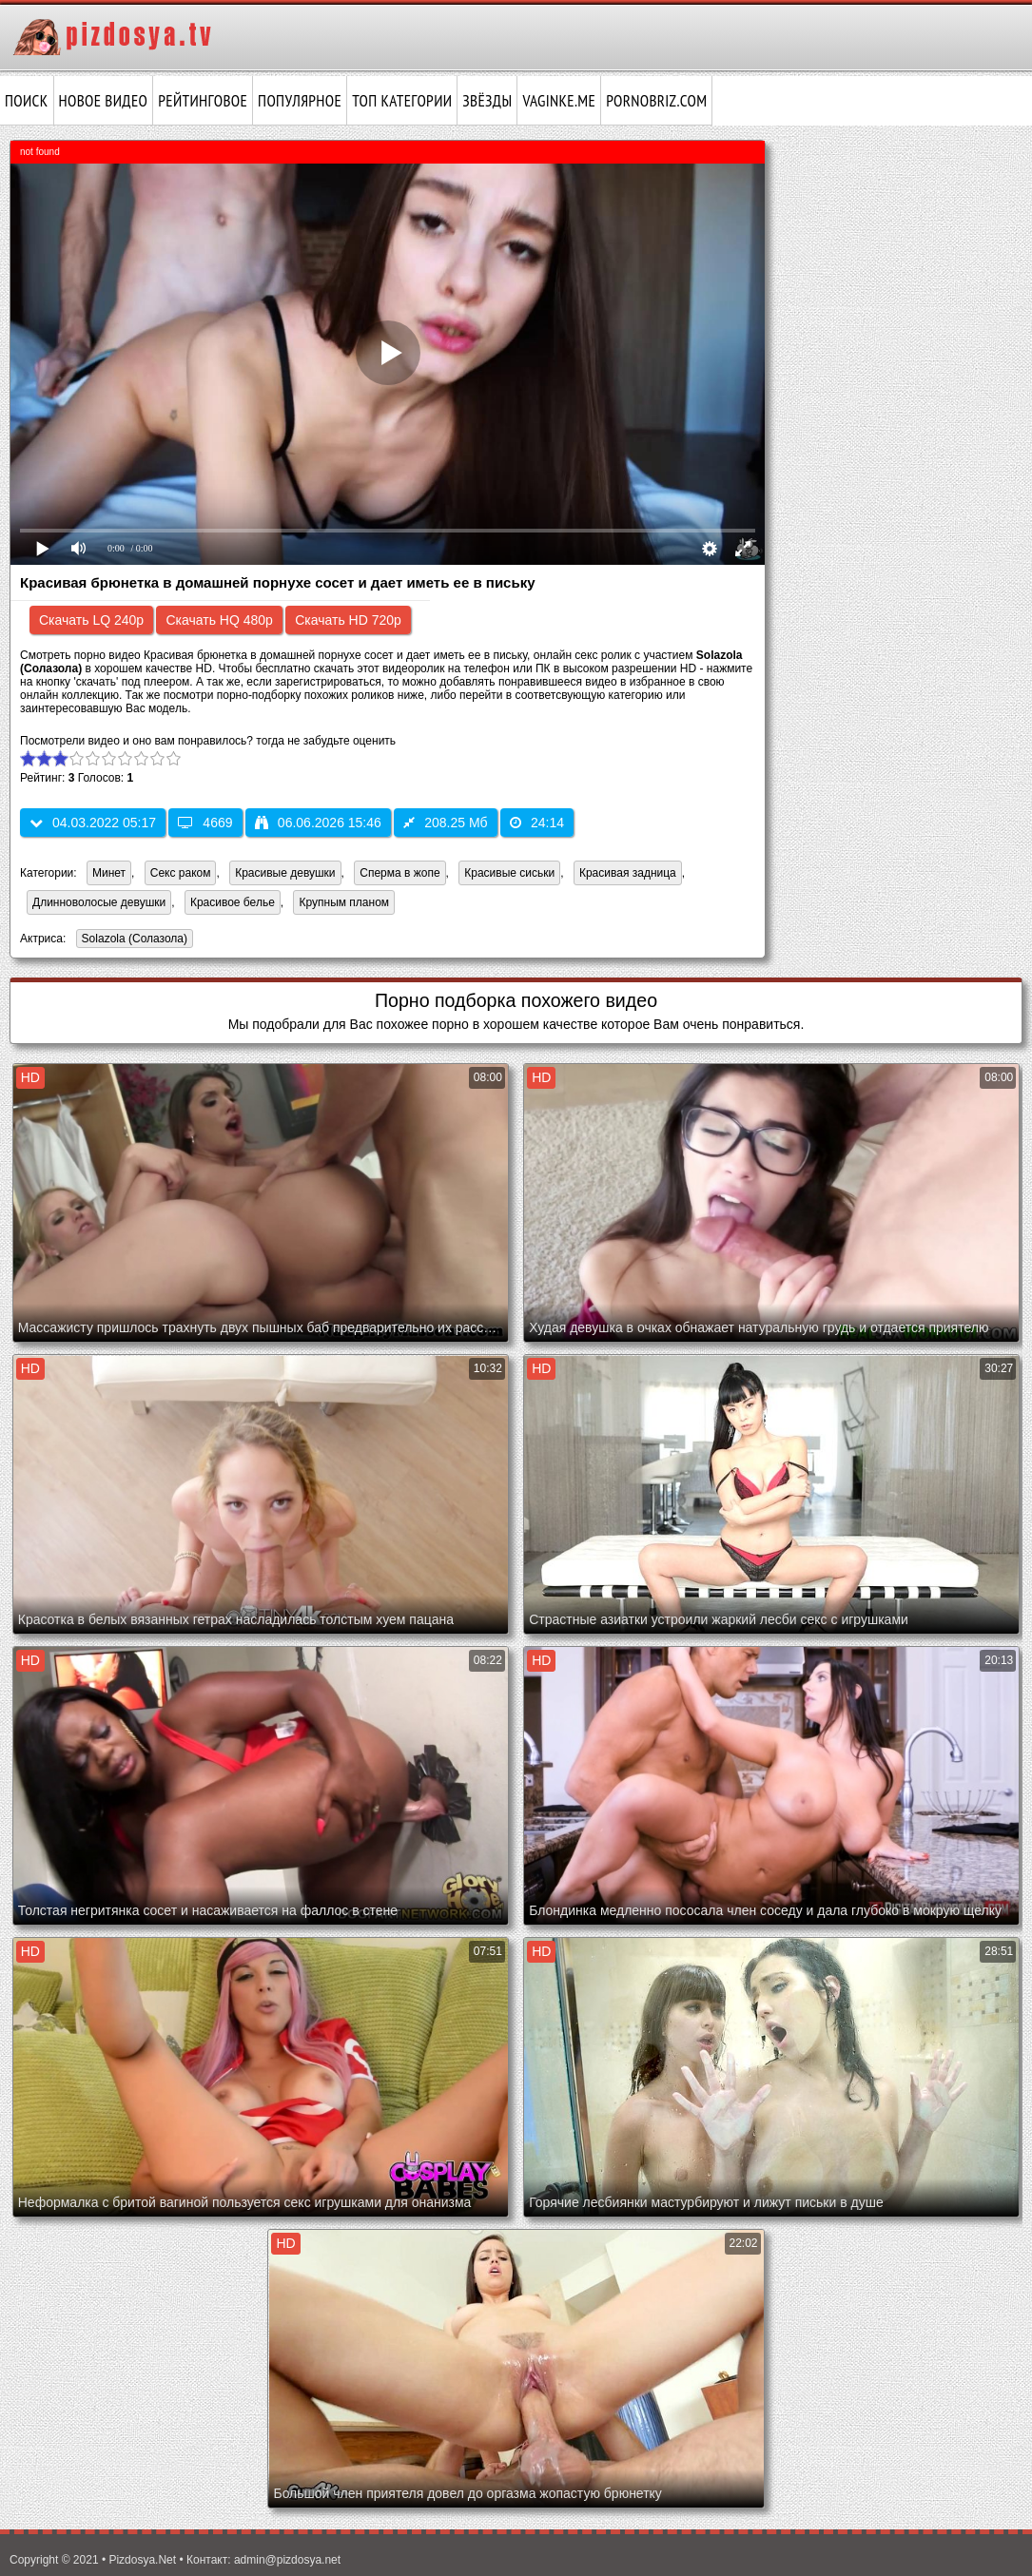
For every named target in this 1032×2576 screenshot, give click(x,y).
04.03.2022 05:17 (92, 822)
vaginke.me (558, 100)
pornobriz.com (656, 100)
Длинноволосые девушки (99, 902)
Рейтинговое (202, 100)
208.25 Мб (445, 822)
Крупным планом (344, 902)
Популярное (299, 100)
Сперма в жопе (399, 873)
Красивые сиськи (509, 873)
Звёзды (487, 100)
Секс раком (180, 873)
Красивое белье (232, 902)
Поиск (27, 100)
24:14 (537, 822)
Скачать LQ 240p (91, 620)
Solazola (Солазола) (131, 940)
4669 (205, 822)
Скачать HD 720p (348, 620)
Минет (109, 873)
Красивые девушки (285, 873)
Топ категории (402, 100)
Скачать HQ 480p (219, 620)
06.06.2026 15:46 (318, 822)
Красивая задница (627, 873)
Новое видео (103, 100)
